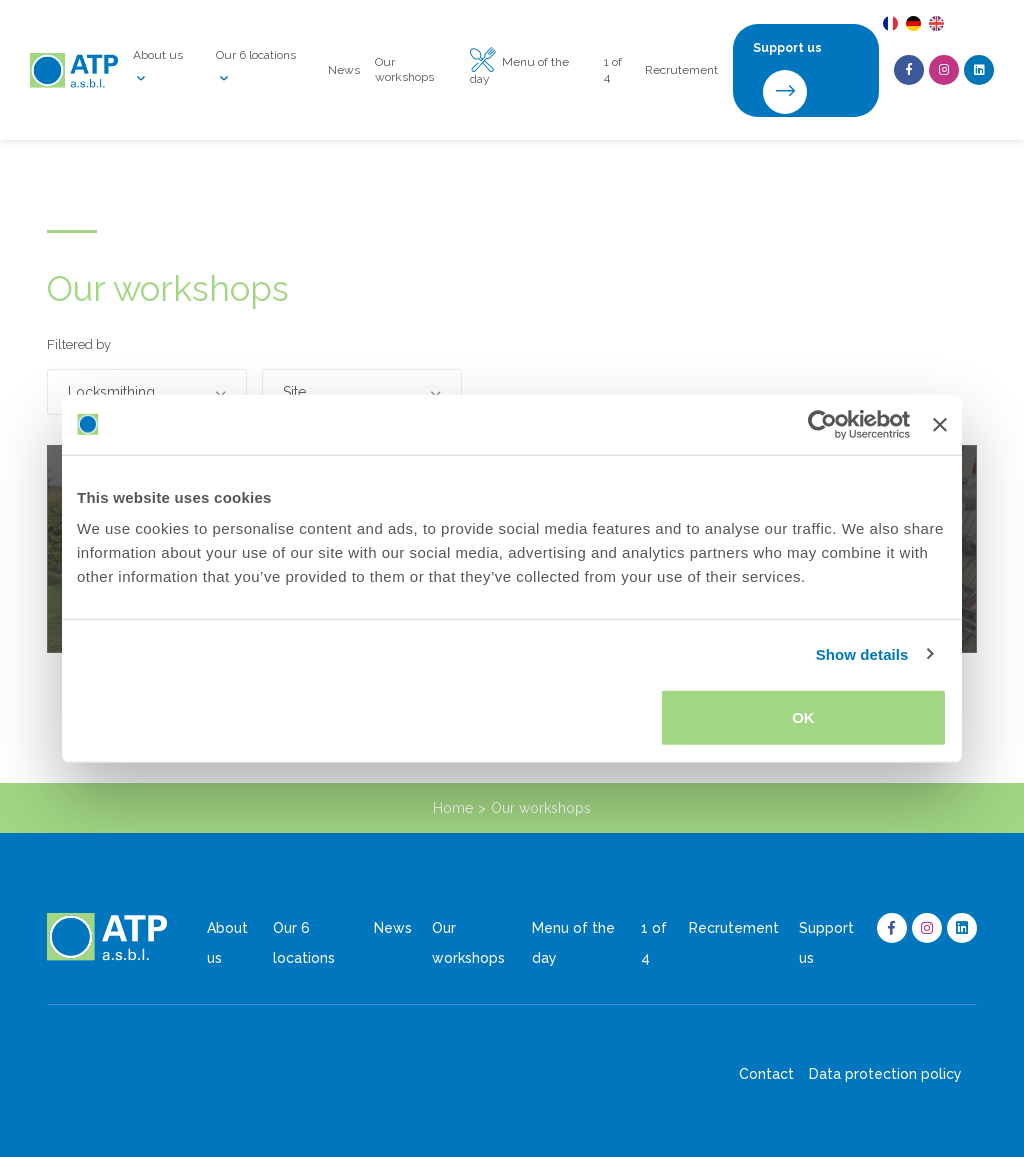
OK (803, 717)
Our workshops (404, 69)
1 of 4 (613, 69)
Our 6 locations (304, 943)
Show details (862, 653)
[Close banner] (940, 424)
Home (453, 808)
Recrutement (681, 70)
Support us (826, 943)
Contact (766, 1074)
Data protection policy (885, 1074)
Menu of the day (519, 69)
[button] (147, 392)
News (344, 70)
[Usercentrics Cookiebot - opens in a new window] (822, 424)
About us (227, 943)
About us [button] (158, 70)
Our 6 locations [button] (256, 70)
